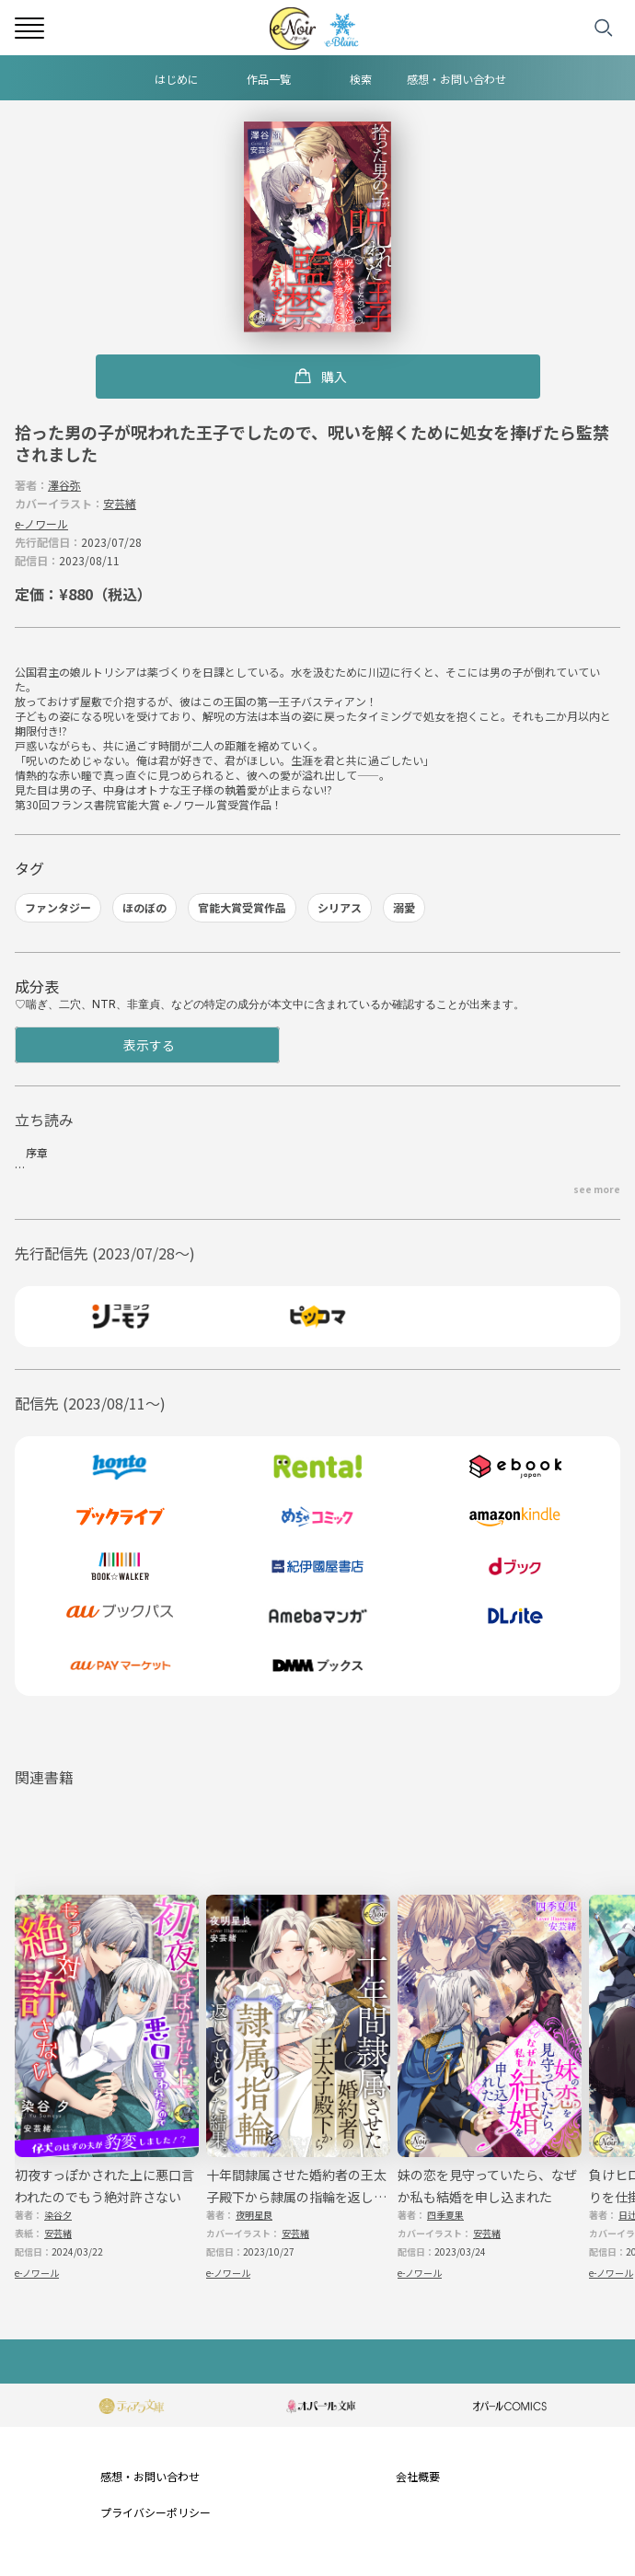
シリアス (340, 907)
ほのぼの (144, 907)
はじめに (177, 79)
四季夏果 (445, 2215)
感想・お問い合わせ (456, 79)
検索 (361, 79)
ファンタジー (58, 907)
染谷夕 (58, 2215)
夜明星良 (254, 2215)
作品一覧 (269, 79)
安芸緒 (119, 503)
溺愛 (404, 907)
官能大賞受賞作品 (242, 907)
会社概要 (418, 2476)
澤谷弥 (64, 485)
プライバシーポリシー (155, 2512)
